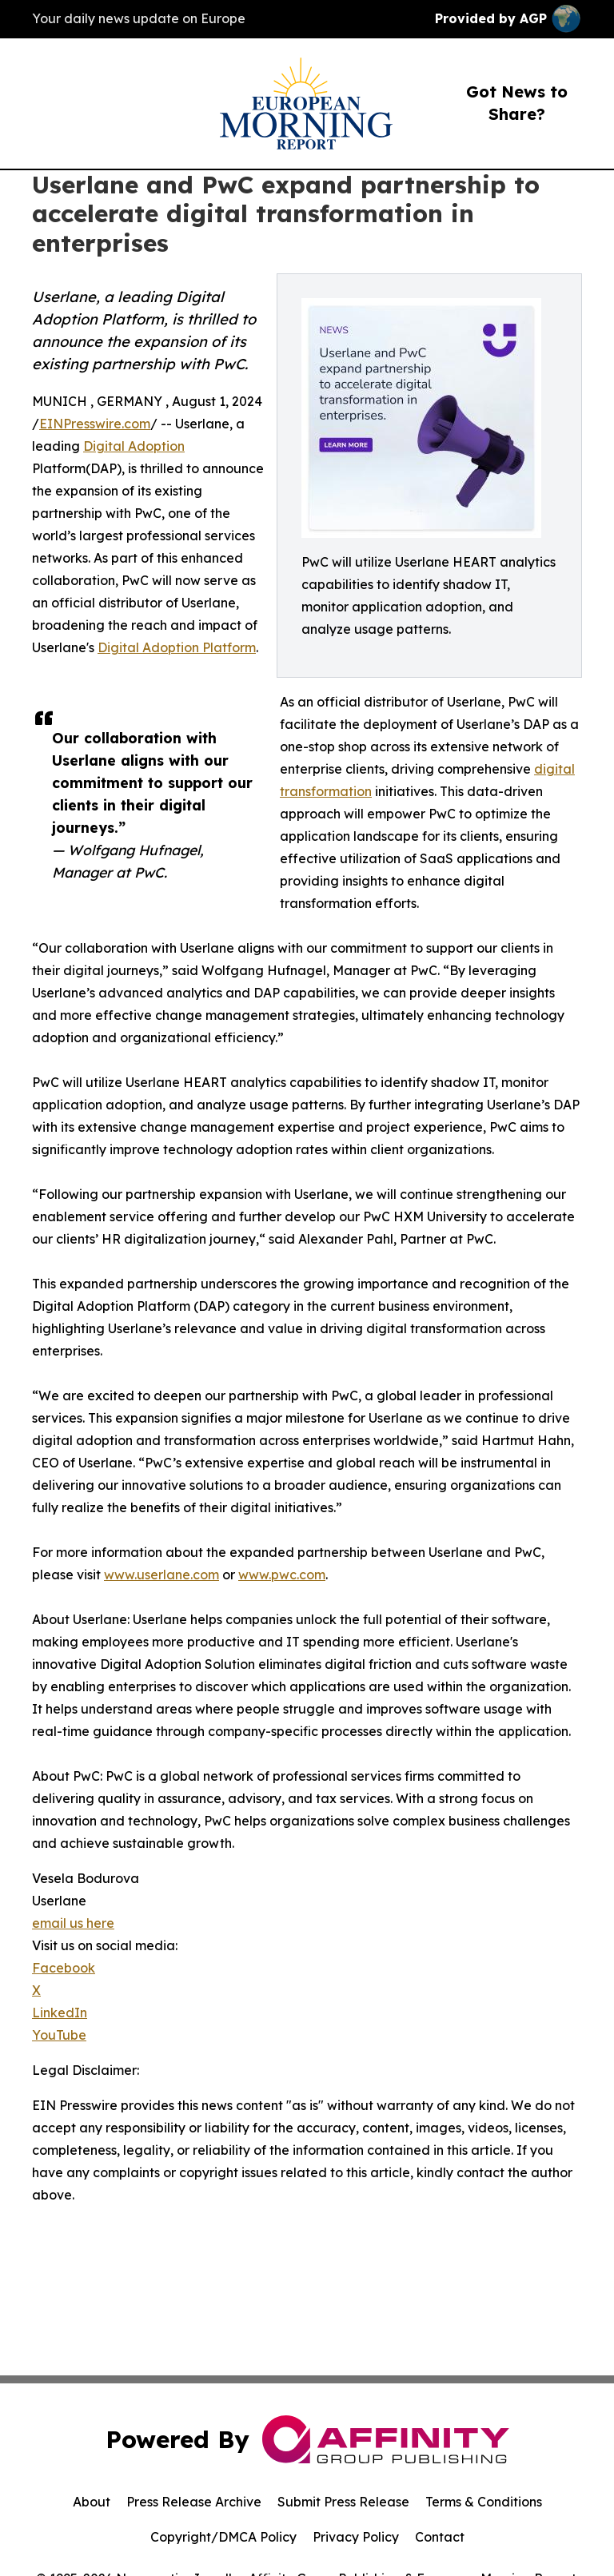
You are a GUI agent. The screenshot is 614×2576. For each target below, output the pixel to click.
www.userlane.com (161, 1575)
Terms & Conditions (483, 2502)
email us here (73, 1923)
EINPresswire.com (94, 424)
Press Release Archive (193, 2502)
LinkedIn (59, 2013)
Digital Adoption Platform (177, 647)
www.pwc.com (281, 1575)
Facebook (63, 1968)
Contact (439, 2537)
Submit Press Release (343, 2502)
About (91, 2502)
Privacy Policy (356, 2537)
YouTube (59, 2035)
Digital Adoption (134, 446)
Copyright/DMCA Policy (223, 2537)
